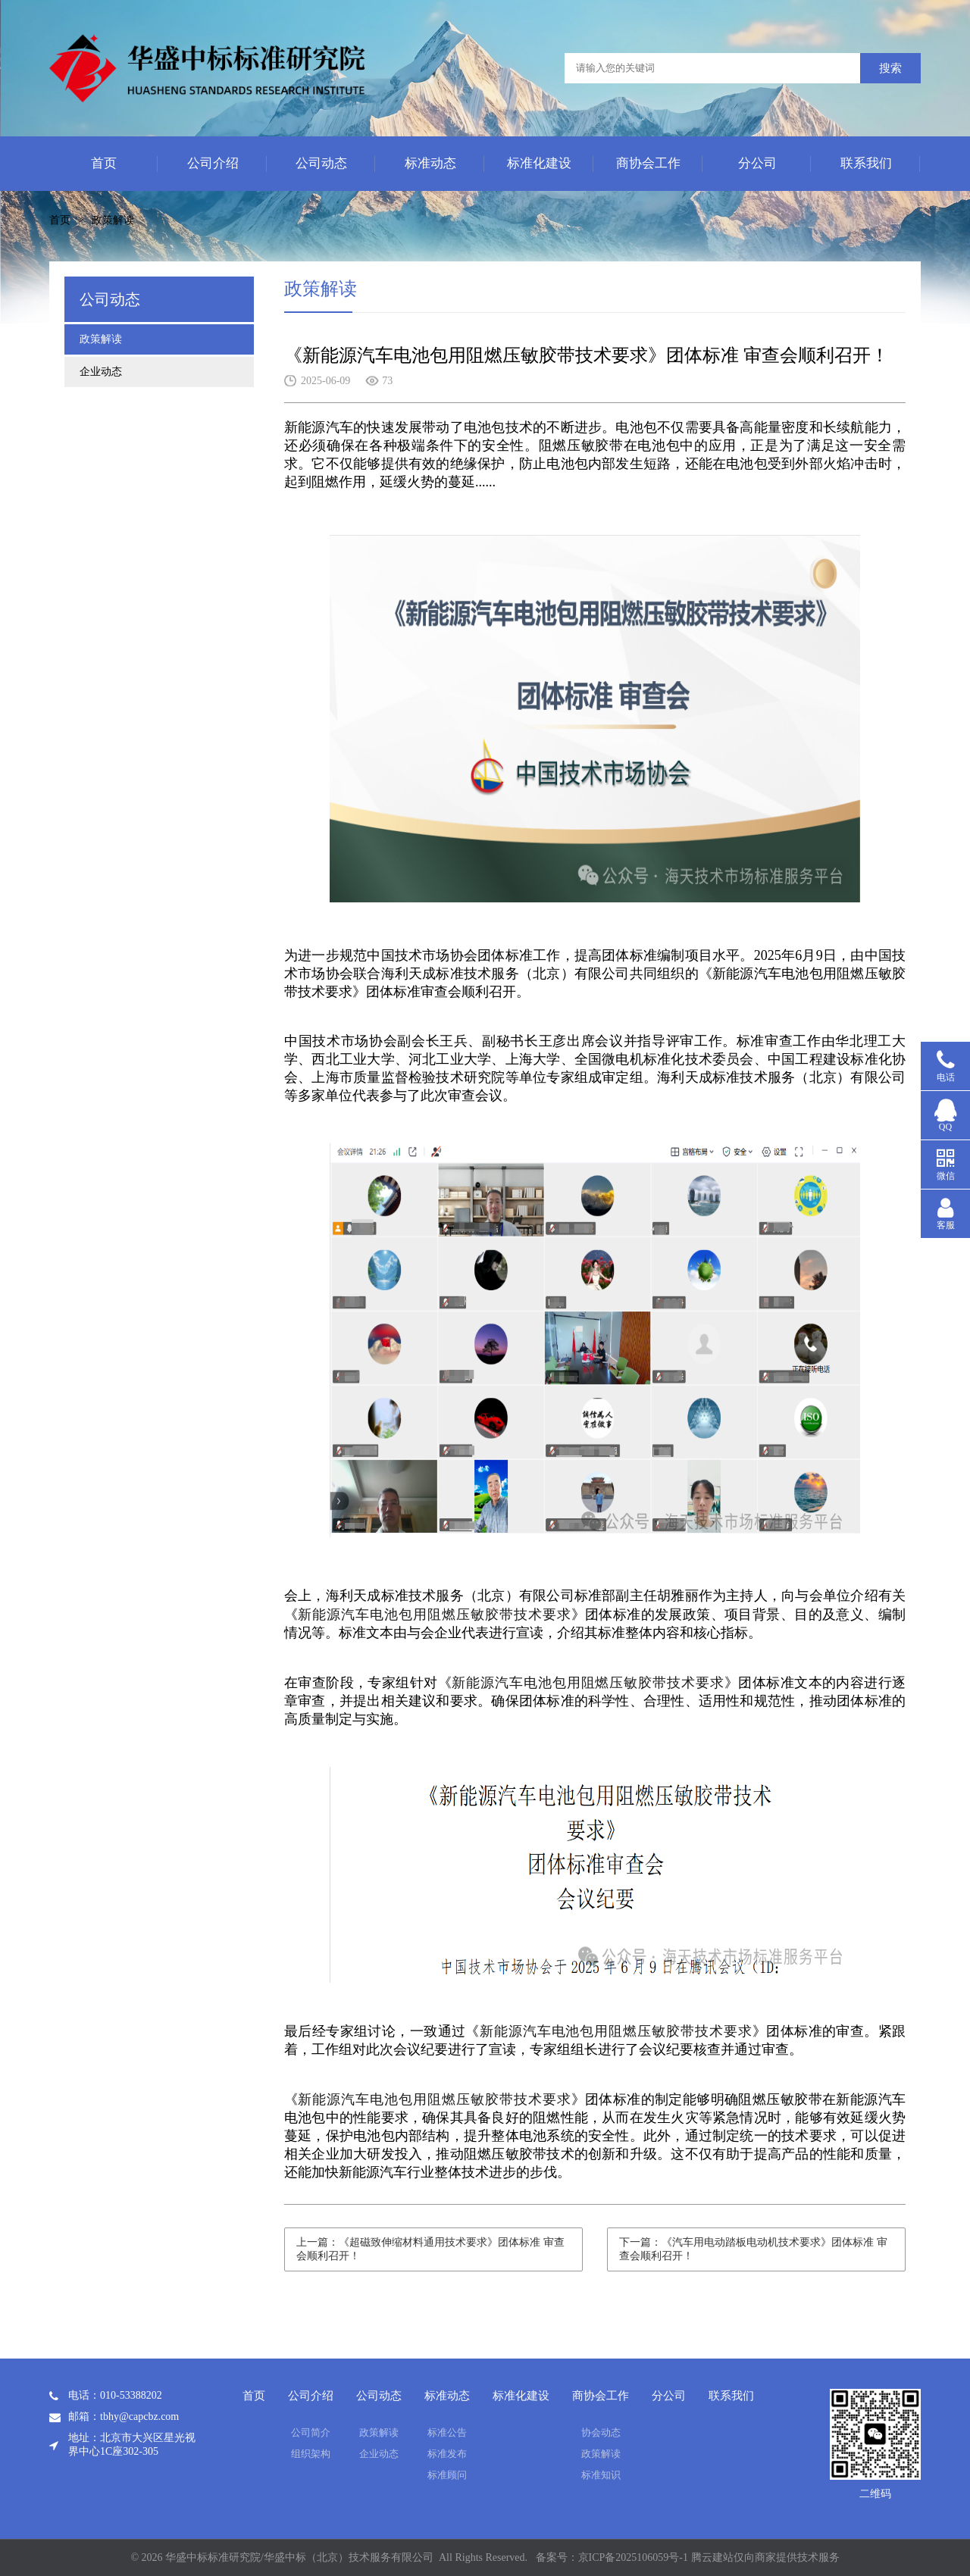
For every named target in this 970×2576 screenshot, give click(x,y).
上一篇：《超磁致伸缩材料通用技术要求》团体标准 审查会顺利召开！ (430, 2249)
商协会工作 (648, 163)
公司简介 (310, 2432)
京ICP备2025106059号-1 (633, 2557)
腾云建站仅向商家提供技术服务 (765, 2557)
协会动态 (601, 2432)
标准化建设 (539, 163)
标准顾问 (447, 2475)
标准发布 (447, 2453)
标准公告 (447, 2432)
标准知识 (601, 2475)
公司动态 (321, 163)
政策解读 (113, 220)
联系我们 (866, 163)
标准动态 (430, 163)
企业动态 (101, 371)
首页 (104, 163)
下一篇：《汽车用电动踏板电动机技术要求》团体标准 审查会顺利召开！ (753, 2249)
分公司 (757, 163)
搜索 (890, 68)
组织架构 (310, 2453)
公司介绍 (213, 163)
